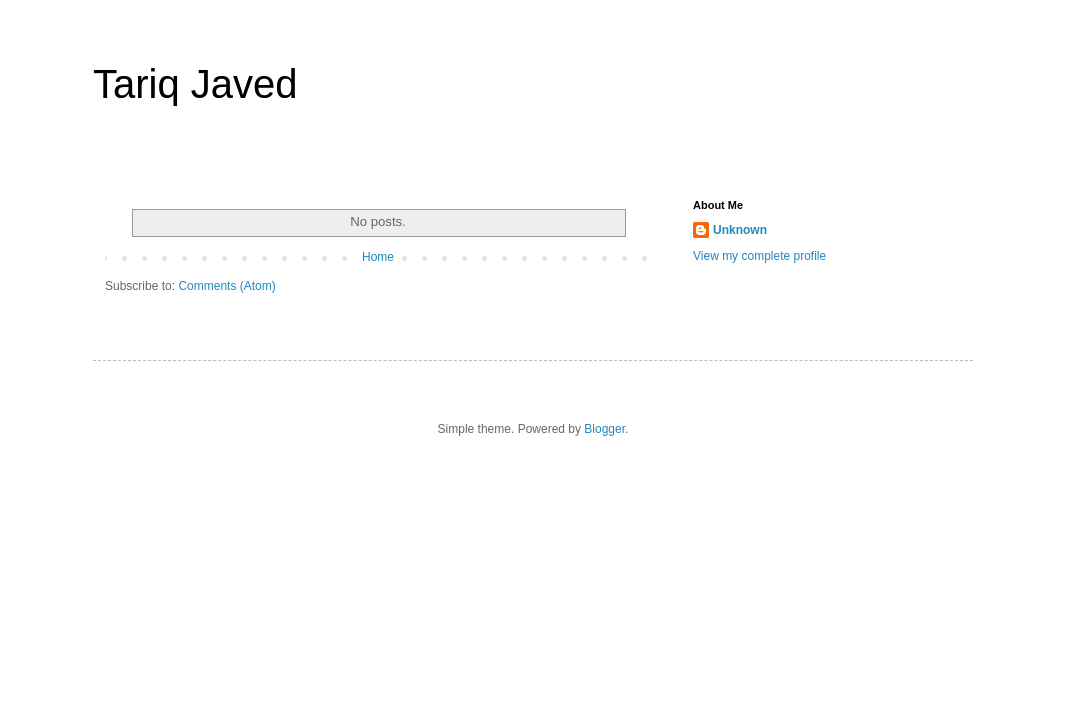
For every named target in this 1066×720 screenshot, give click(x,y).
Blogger (604, 429)
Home (378, 257)
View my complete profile (759, 256)
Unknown (740, 230)
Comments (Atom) (226, 286)
